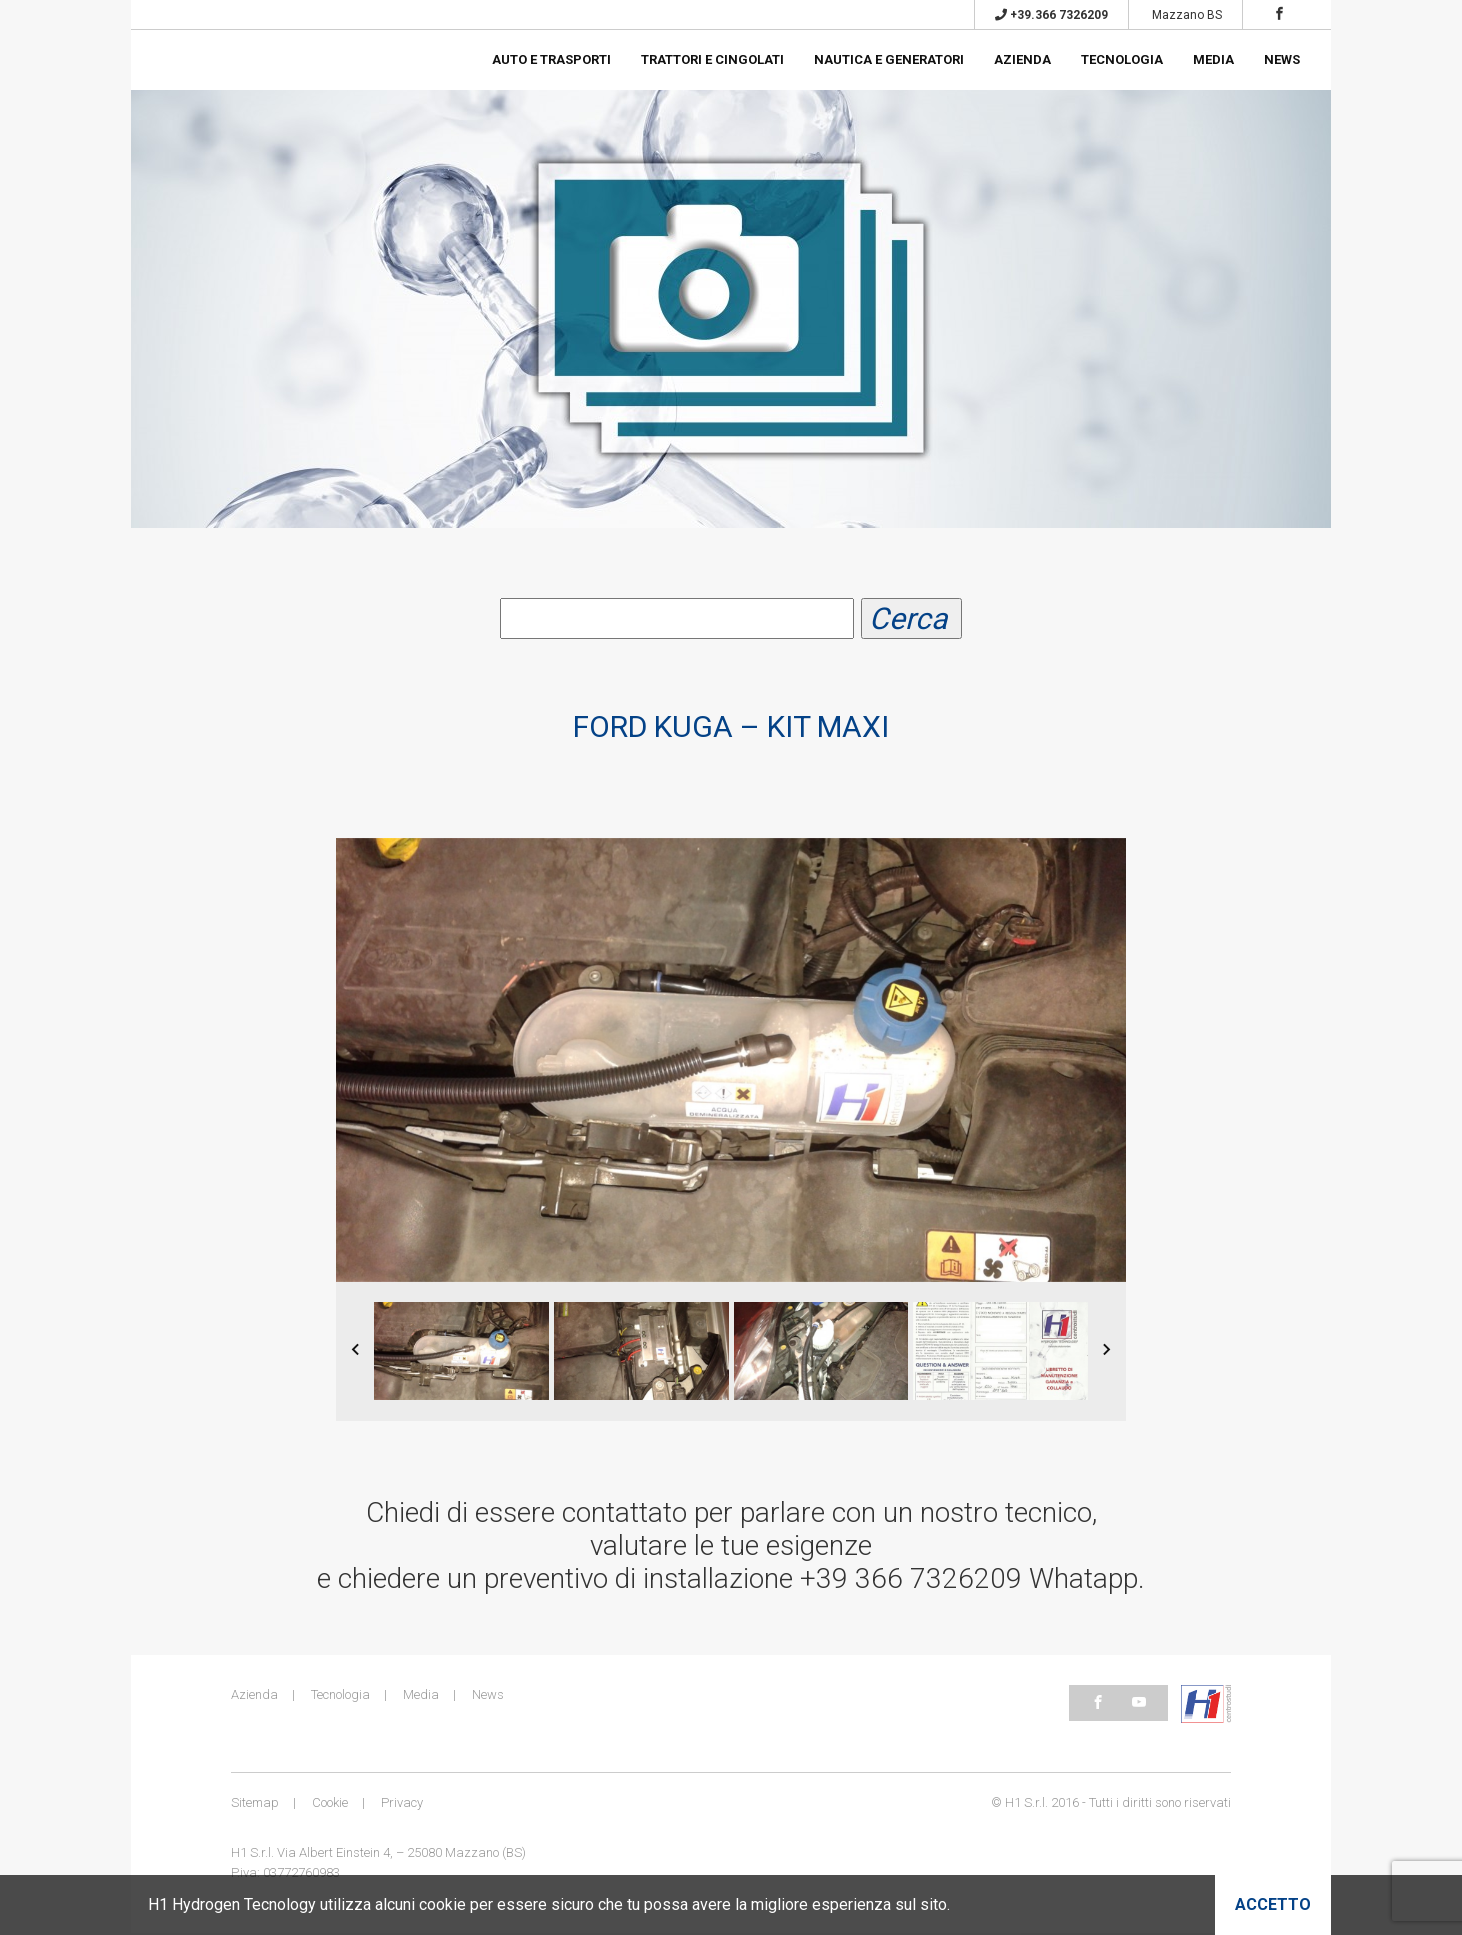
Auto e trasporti (551, 59)
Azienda (1022, 59)
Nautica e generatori (889, 59)
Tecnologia (1122, 59)
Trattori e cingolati (712, 59)
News (1282, 59)
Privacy (402, 1804)
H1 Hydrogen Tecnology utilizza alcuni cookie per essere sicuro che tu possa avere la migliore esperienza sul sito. (549, 1904)
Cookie (330, 1804)
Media (1213, 59)
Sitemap (255, 1804)
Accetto (1273, 1904)
